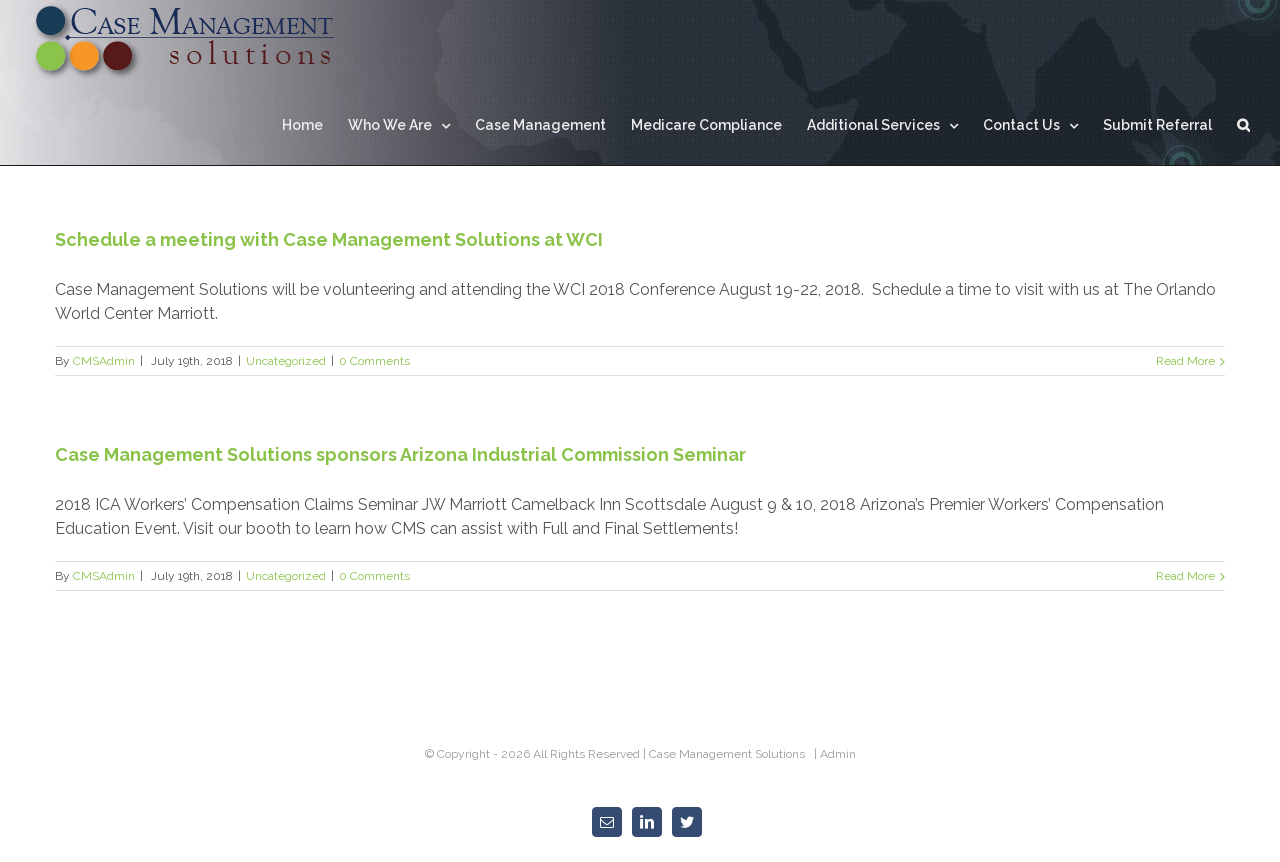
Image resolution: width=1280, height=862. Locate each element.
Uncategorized (286, 361)
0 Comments (374, 361)
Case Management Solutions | (734, 754)
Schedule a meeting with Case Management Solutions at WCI (329, 239)
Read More (1185, 361)
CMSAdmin (104, 361)
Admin (838, 754)
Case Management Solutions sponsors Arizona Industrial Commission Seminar (400, 454)
